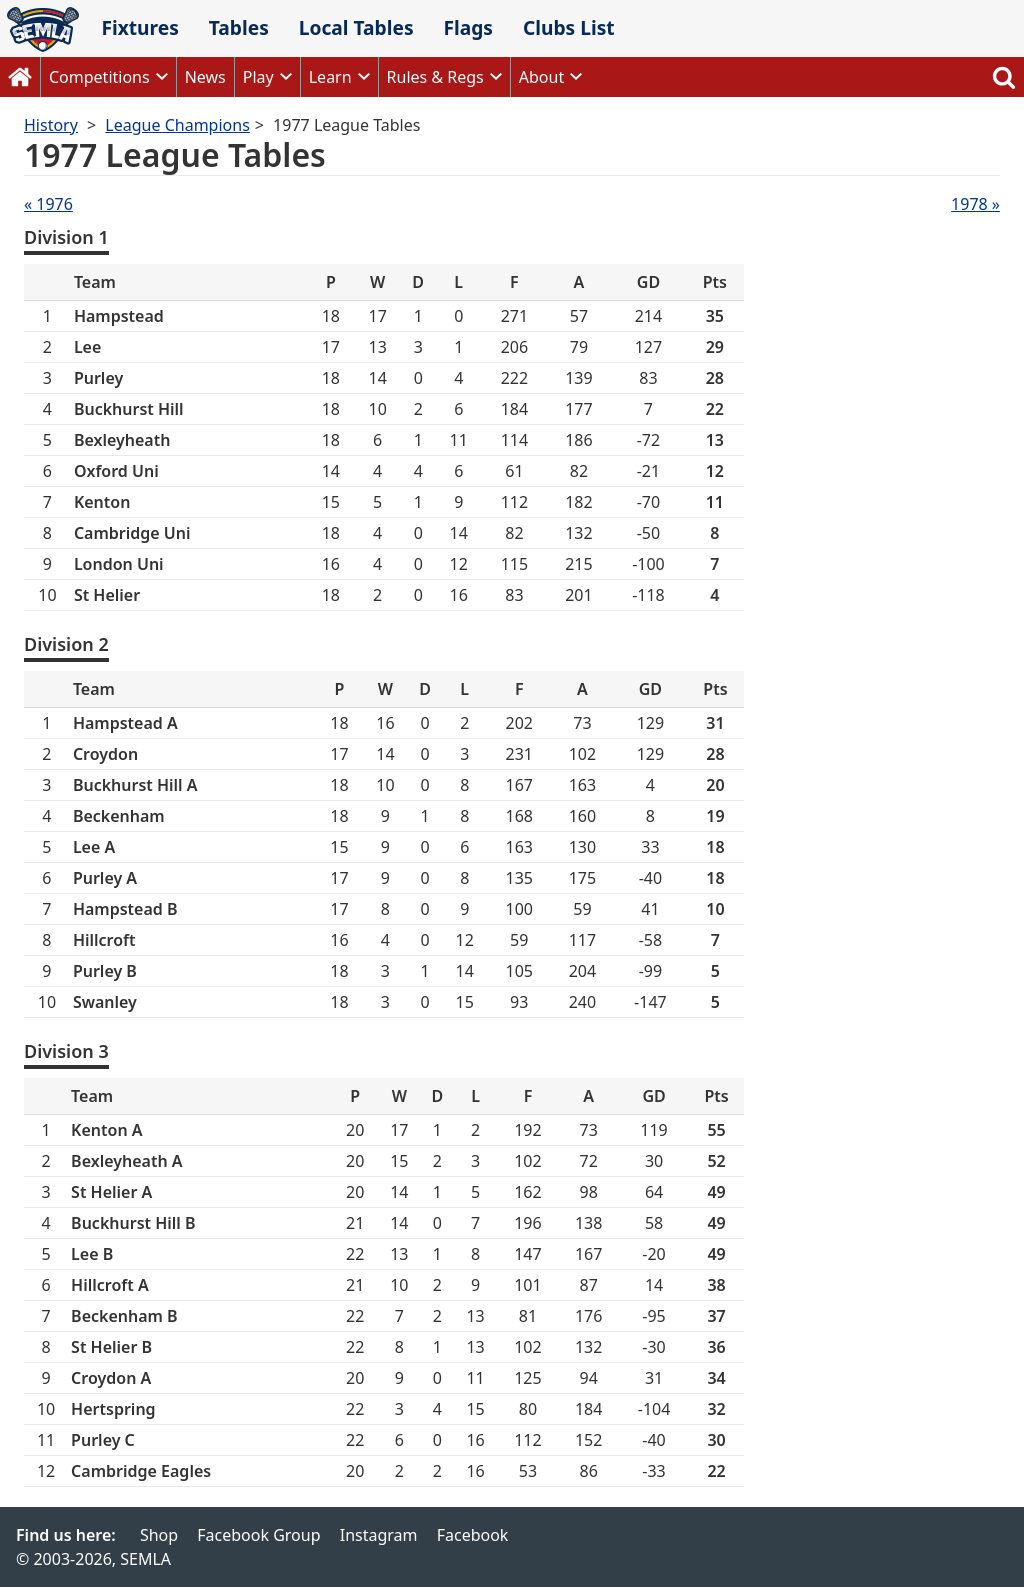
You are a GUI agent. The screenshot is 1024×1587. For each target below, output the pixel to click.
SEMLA (43, 29)
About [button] (541, 77)
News (205, 77)
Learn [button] (330, 77)
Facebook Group (258, 1535)
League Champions (177, 125)
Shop (159, 1535)
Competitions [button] (99, 77)
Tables (239, 27)
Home (20, 77)
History (51, 125)
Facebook (473, 1535)
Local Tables (356, 27)
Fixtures (139, 27)
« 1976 (48, 204)
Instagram (379, 1535)
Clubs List (569, 27)
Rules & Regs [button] (435, 77)
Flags (468, 27)
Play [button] (258, 77)
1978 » (975, 204)
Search (1004, 77)
